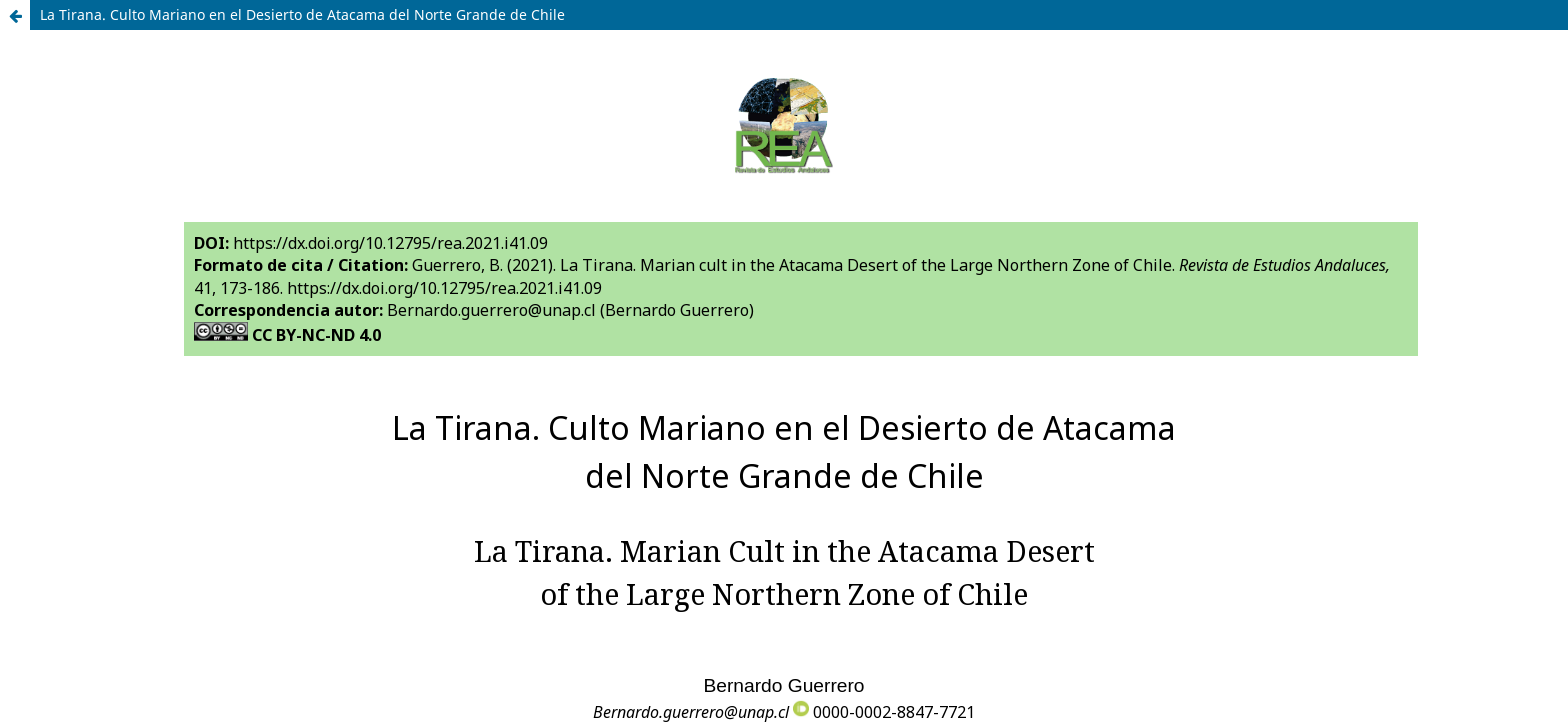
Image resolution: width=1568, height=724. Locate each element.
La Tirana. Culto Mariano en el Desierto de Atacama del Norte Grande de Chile (302, 14)
